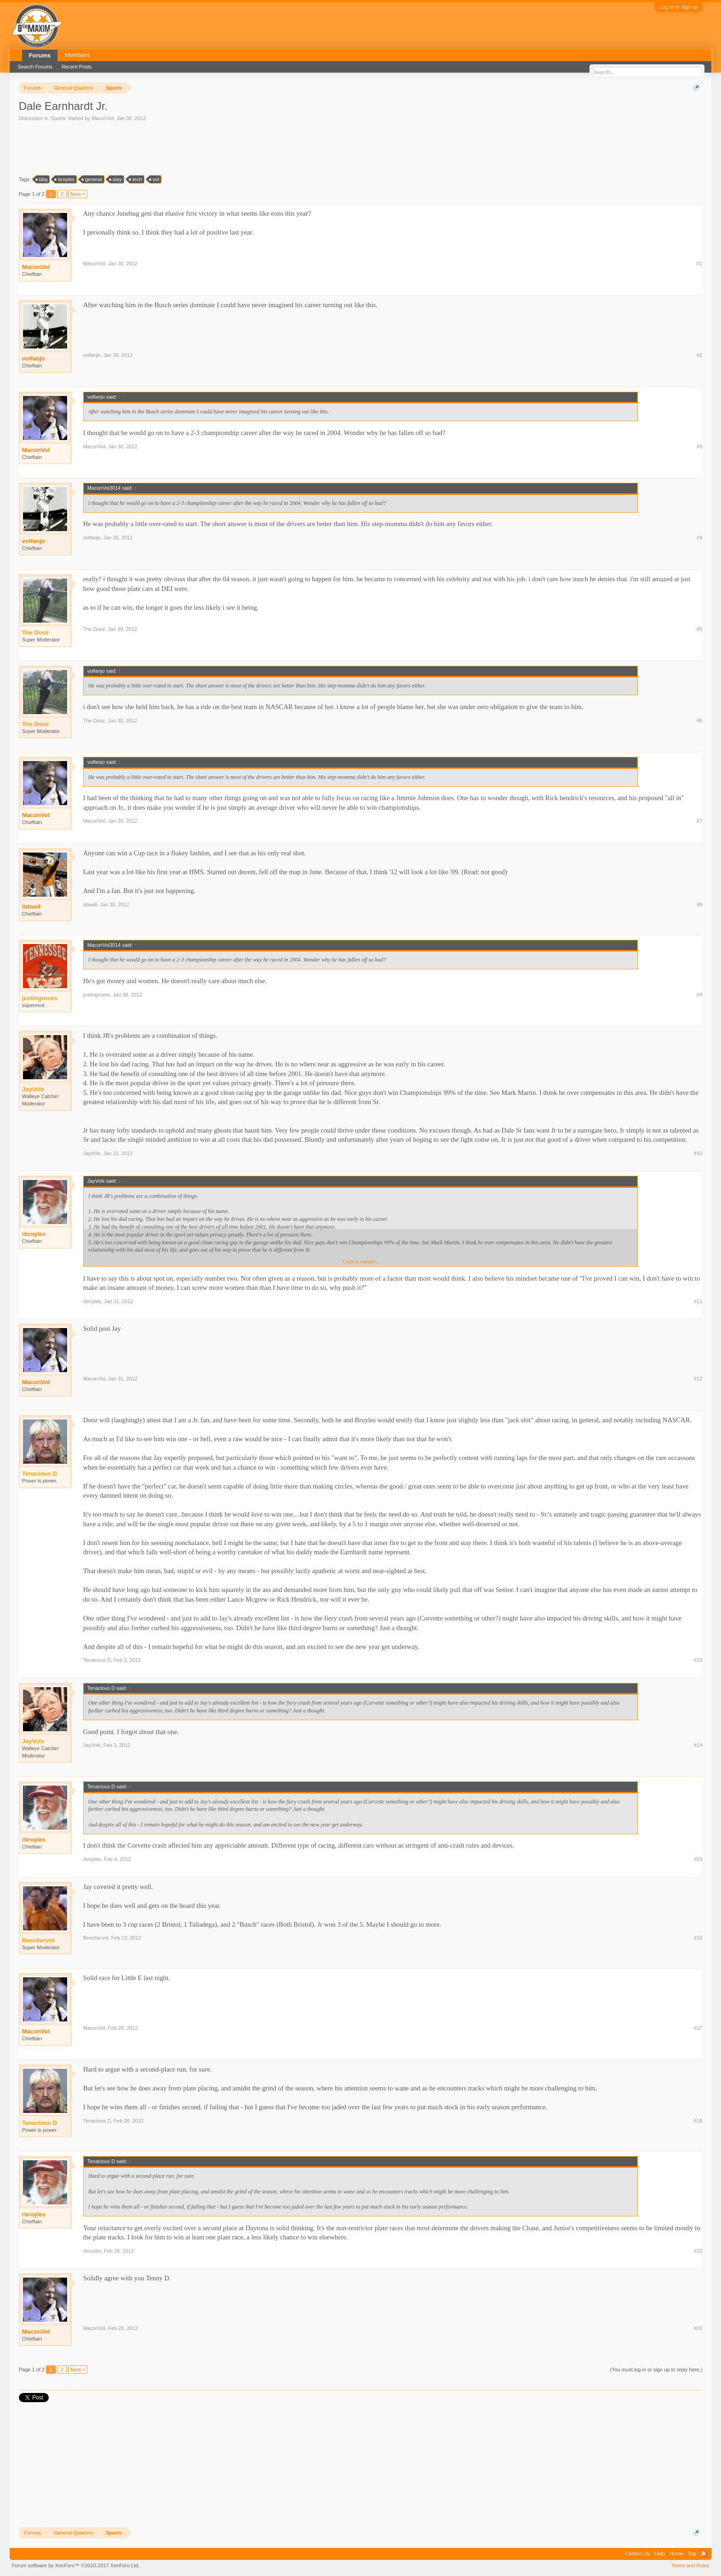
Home (676, 2553)
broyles (64, 179)
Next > (77, 194)
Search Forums (35, 66)
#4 (699, 537)
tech (136, 179)
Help (660, 2553)
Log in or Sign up (678, 7)
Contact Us (637, 2553)
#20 (698, 2328)
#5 (699, 629)
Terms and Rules (690, 2565)
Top (692, 2553)
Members (77, 55)
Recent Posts (77, 66)
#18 (698, 2121)
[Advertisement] (186, 147)
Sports (58, 118)
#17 (698, 2028)
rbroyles (34, 1234)
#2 (699, 355)
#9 (699, 994)
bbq (41, 179)
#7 (699, 821)
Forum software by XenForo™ (76, 2565)
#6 (699, 720)
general (92, 179)
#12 (698, 1378)
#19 (698, 2251)
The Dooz (94, 629)
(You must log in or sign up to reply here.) (656, 2369)
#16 (698, 1938)
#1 (699, 263)
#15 (698, 1859)
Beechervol (96, 1938)
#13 (698, 1660)
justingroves (96, 994)
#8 (699, 904)
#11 (698, 1301)
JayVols (92, 1153)
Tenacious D (97, 1660)
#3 (699, 446)
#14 (698, 1745)
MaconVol (103, 118)
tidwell (31, 906)
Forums (40, 55)
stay (116, 179)
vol (154, 179)
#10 (698, 1153)
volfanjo (33, 358)
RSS (703, 2553)
